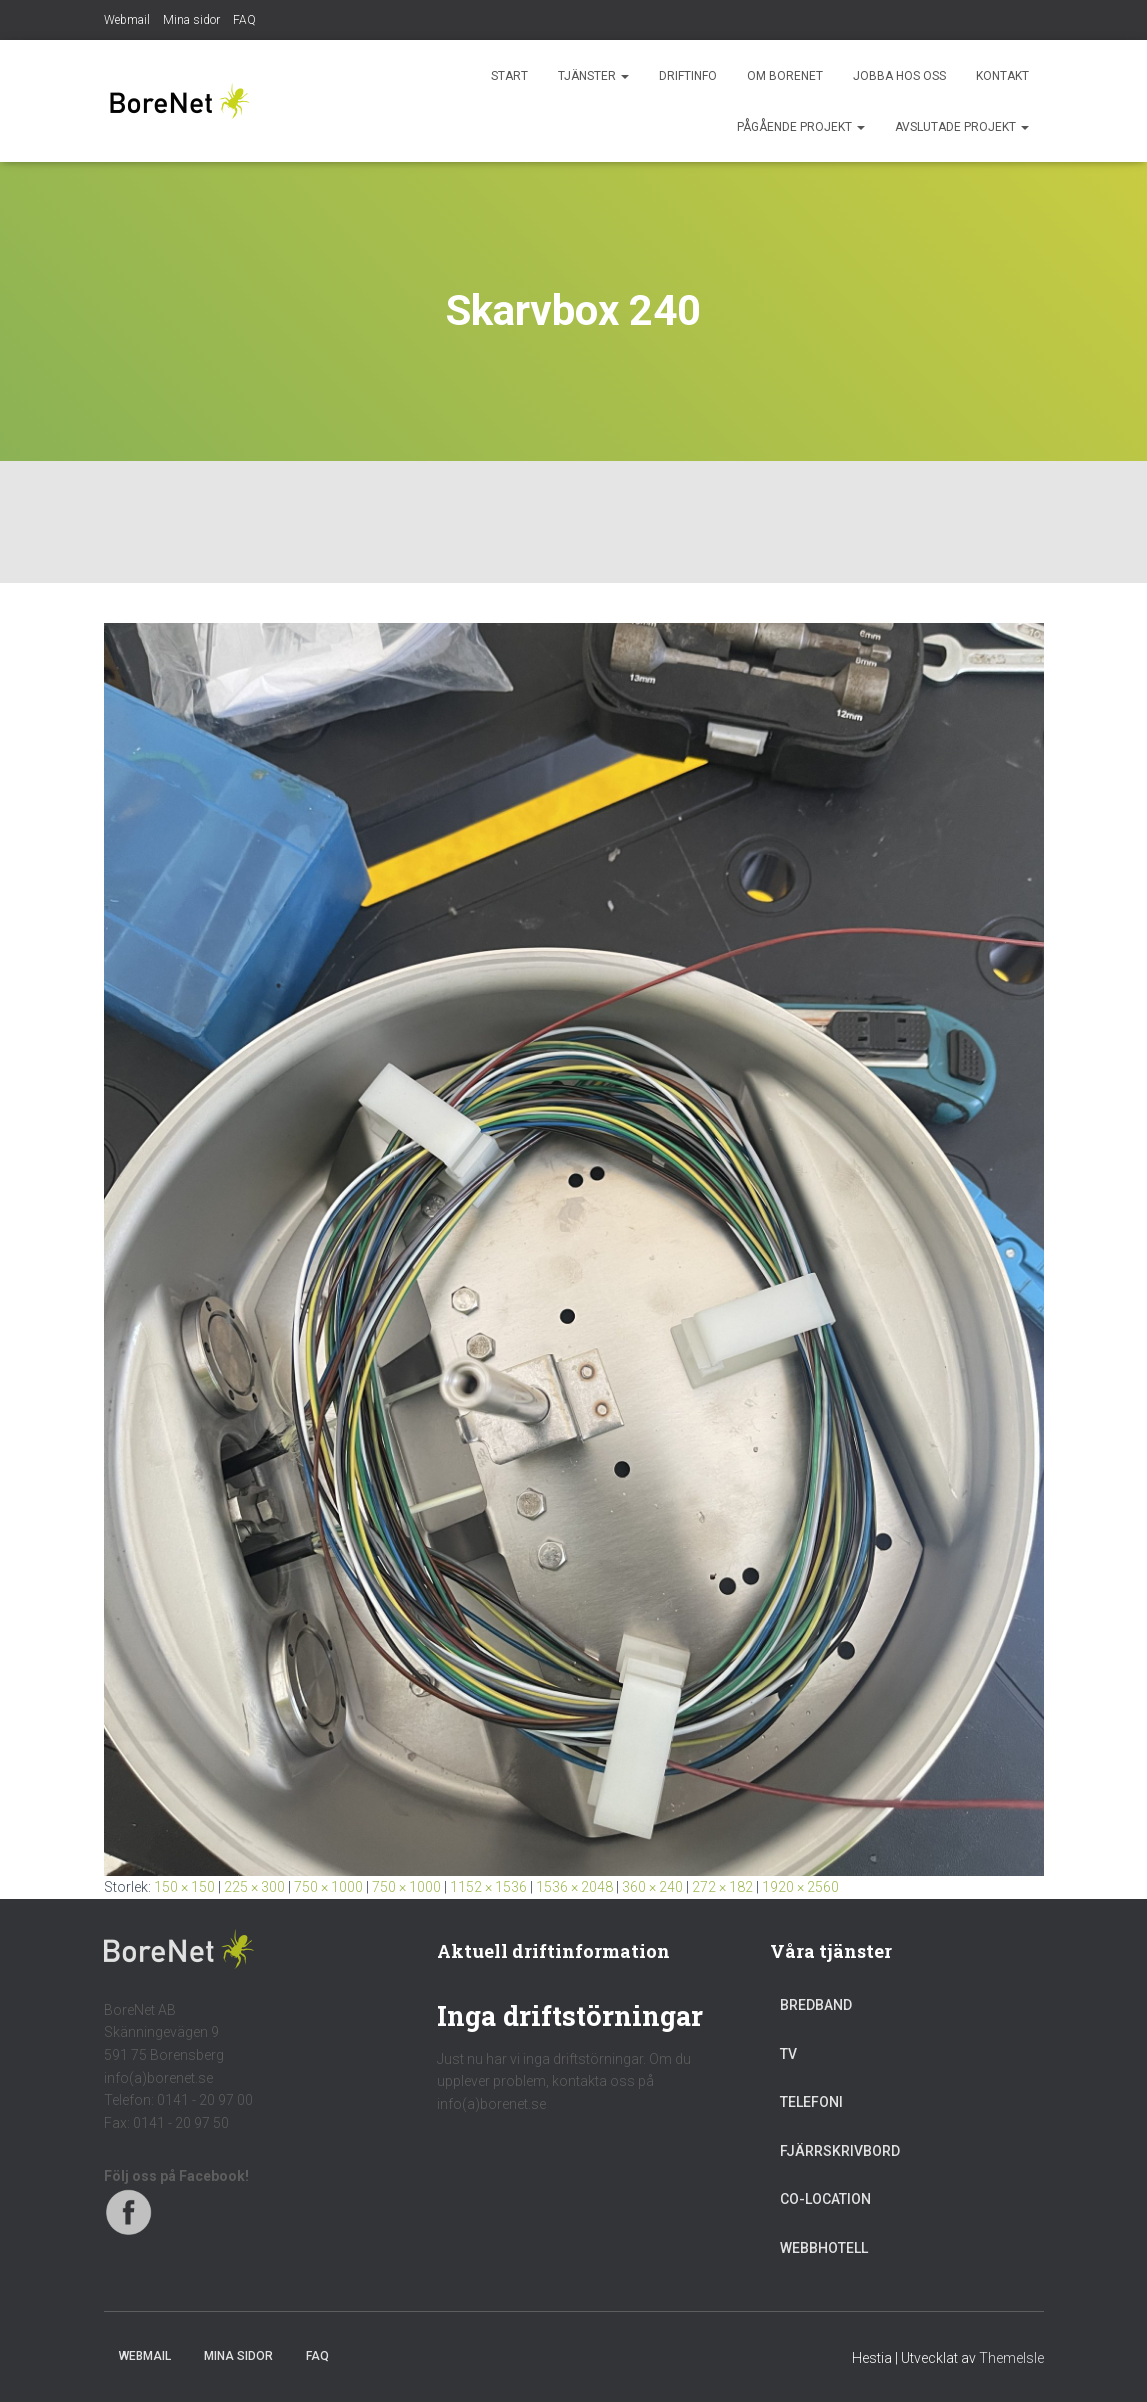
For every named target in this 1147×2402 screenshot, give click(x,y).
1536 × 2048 (574, 1887)
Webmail (127, 20)
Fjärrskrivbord (840, 2151)
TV (788, 2054)
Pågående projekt (801, 127)
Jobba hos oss (899, 76)
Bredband (816, 2005)
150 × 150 (184, 1887)
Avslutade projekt (962, 127)
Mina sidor (191, 20)
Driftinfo (688, 76)
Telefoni (811, 2102)
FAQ (244, 20)
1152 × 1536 (488, 1887)
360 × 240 (652, 1887)
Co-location (825, 2199)
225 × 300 (254, 1887)
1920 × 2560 (800, 1887)
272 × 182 (722, 1887)
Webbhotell (824, 2248)
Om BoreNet (785, 76)
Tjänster (593, 76)
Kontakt (1002, 76)
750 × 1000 (328, 1887)
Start (509, 76)
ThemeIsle (1011, 2358)
